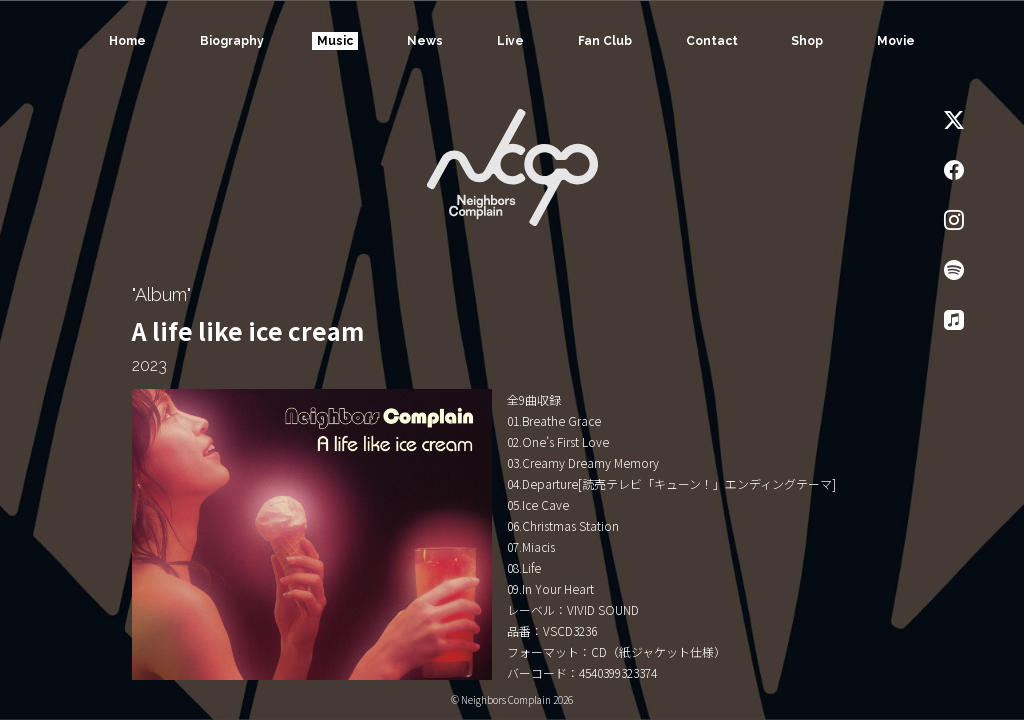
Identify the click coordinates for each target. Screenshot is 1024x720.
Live (510, 41)
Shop (807, 41)
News (425, 41)
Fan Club (605, 41)
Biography (232, 41)
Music (335, 41)
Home (127, 41)
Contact (712, 41)
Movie (896, 41)
